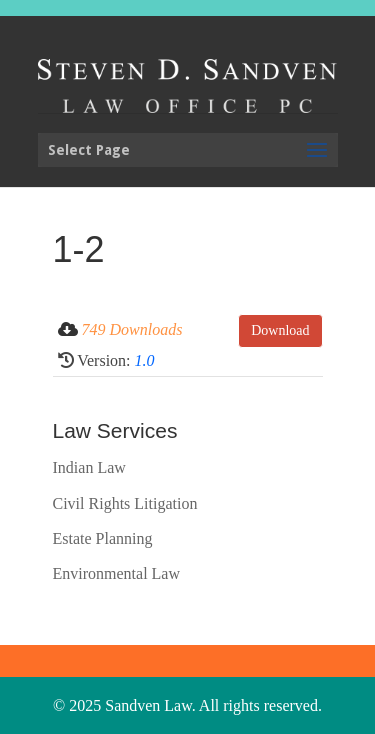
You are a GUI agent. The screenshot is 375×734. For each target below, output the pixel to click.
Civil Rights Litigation (125, 503)
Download (280, 330)
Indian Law (89, 467)
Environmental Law (117, 573)
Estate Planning (103, 538)
